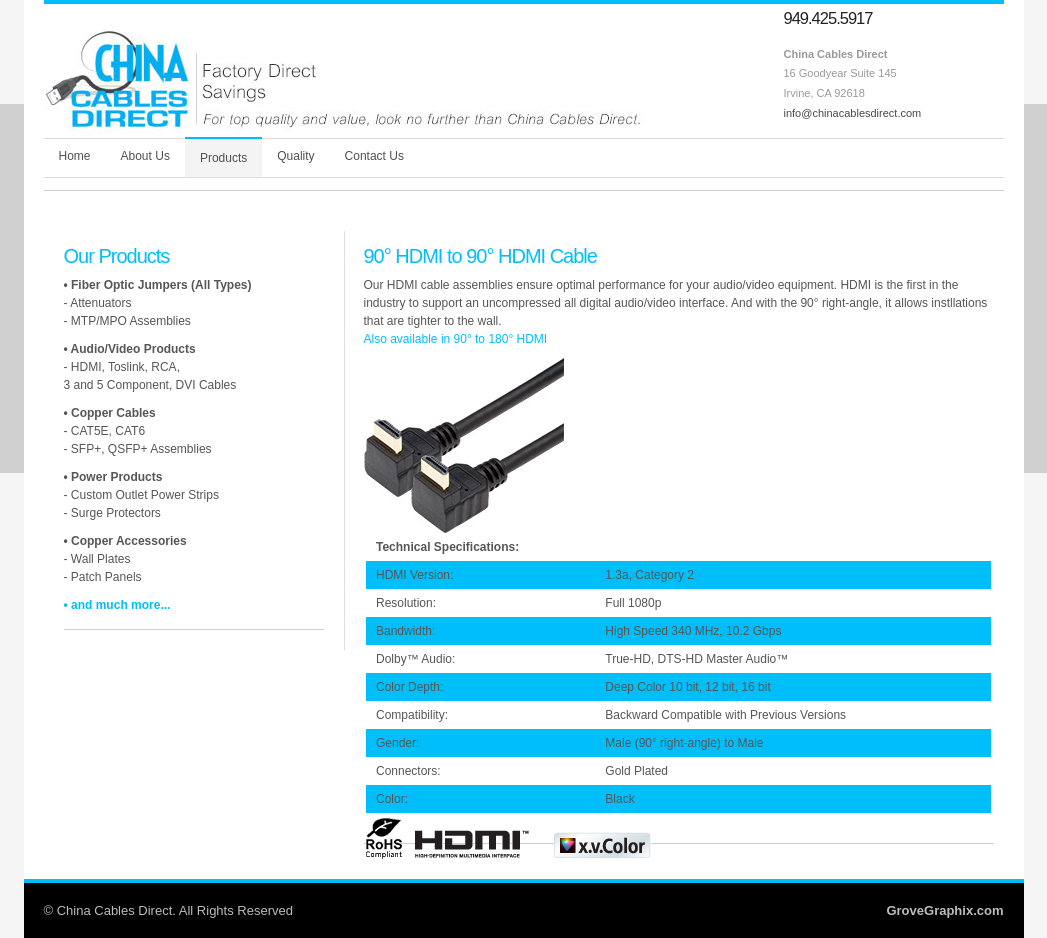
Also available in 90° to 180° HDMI (456, 339)
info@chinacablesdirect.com (853, 113)
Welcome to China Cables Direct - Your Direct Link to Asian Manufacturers (344, 74)
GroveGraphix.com (944, 910)
